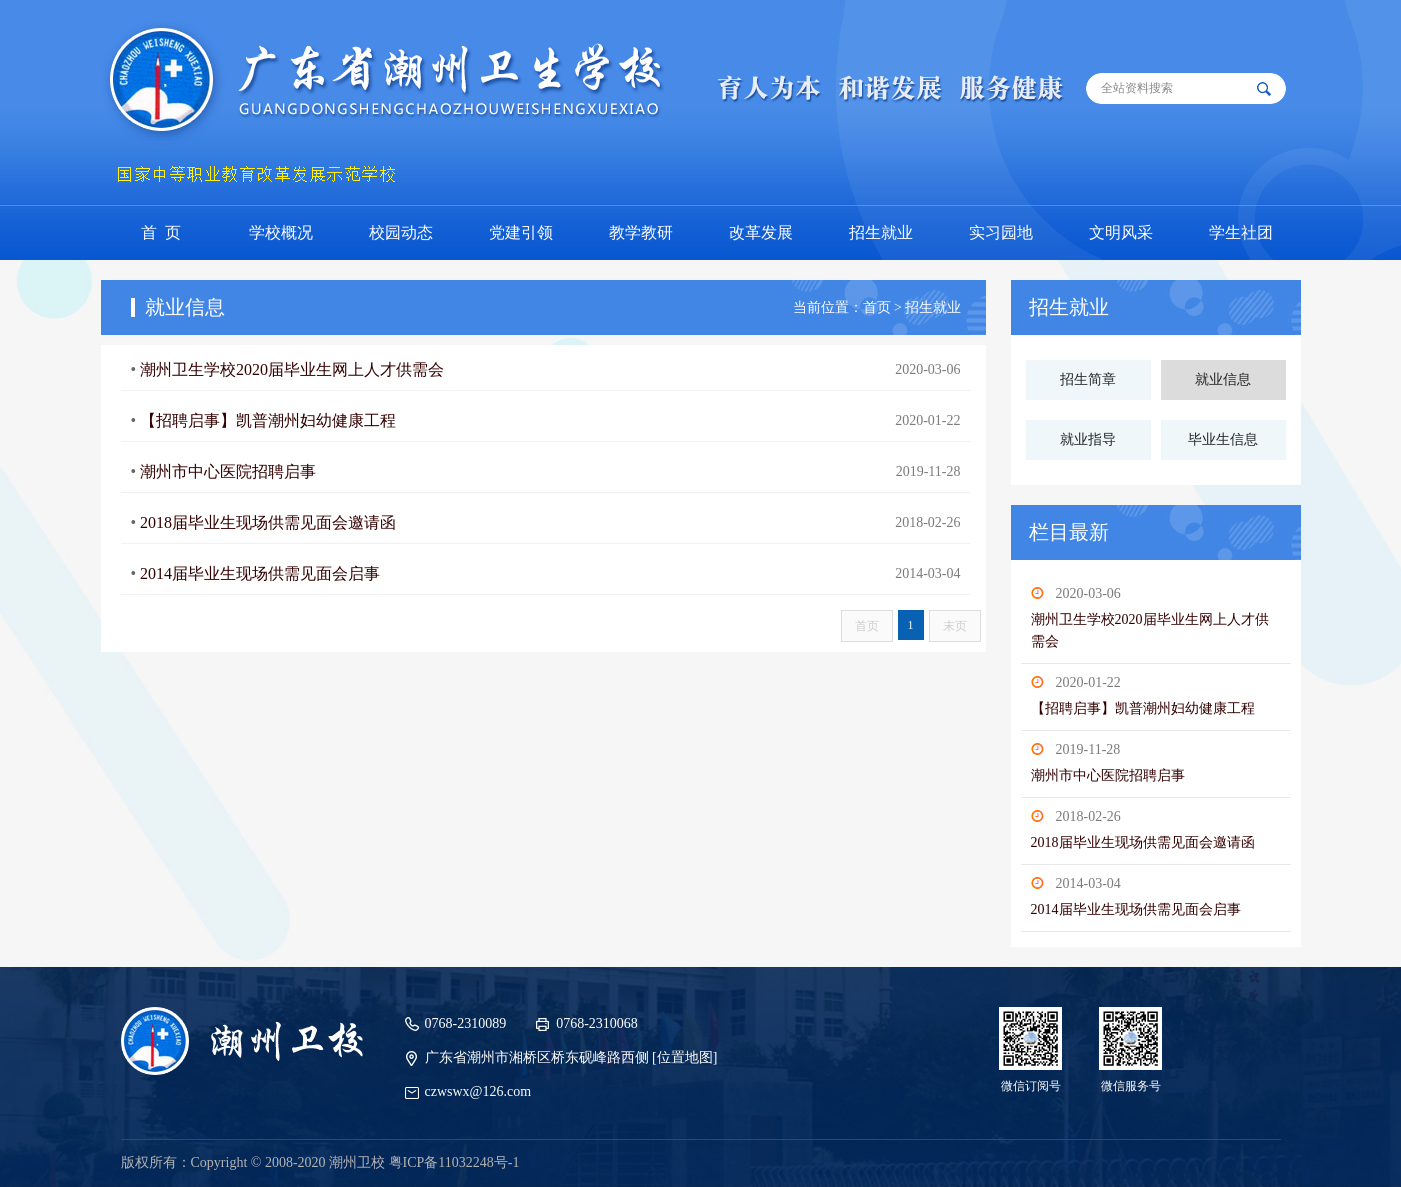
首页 (867, 626)
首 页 (161, 232)
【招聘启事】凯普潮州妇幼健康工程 (1143, 708)
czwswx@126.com (478, 1091)
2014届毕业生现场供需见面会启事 (1136, 909)
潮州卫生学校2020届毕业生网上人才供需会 (292, 369)
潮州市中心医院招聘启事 (1108, 775)
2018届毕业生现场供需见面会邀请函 (1143, 842)
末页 (955, 626)
